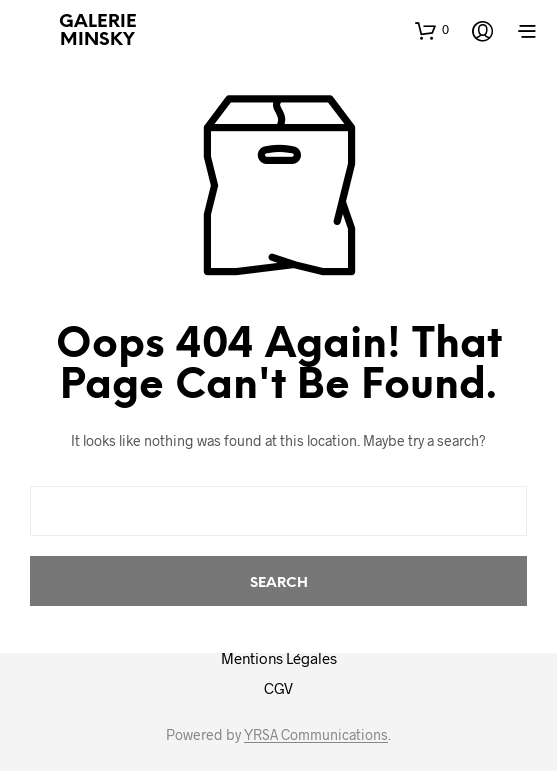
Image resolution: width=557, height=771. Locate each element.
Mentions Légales (279, 658)
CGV (278, 688)
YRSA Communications (316, 735)
